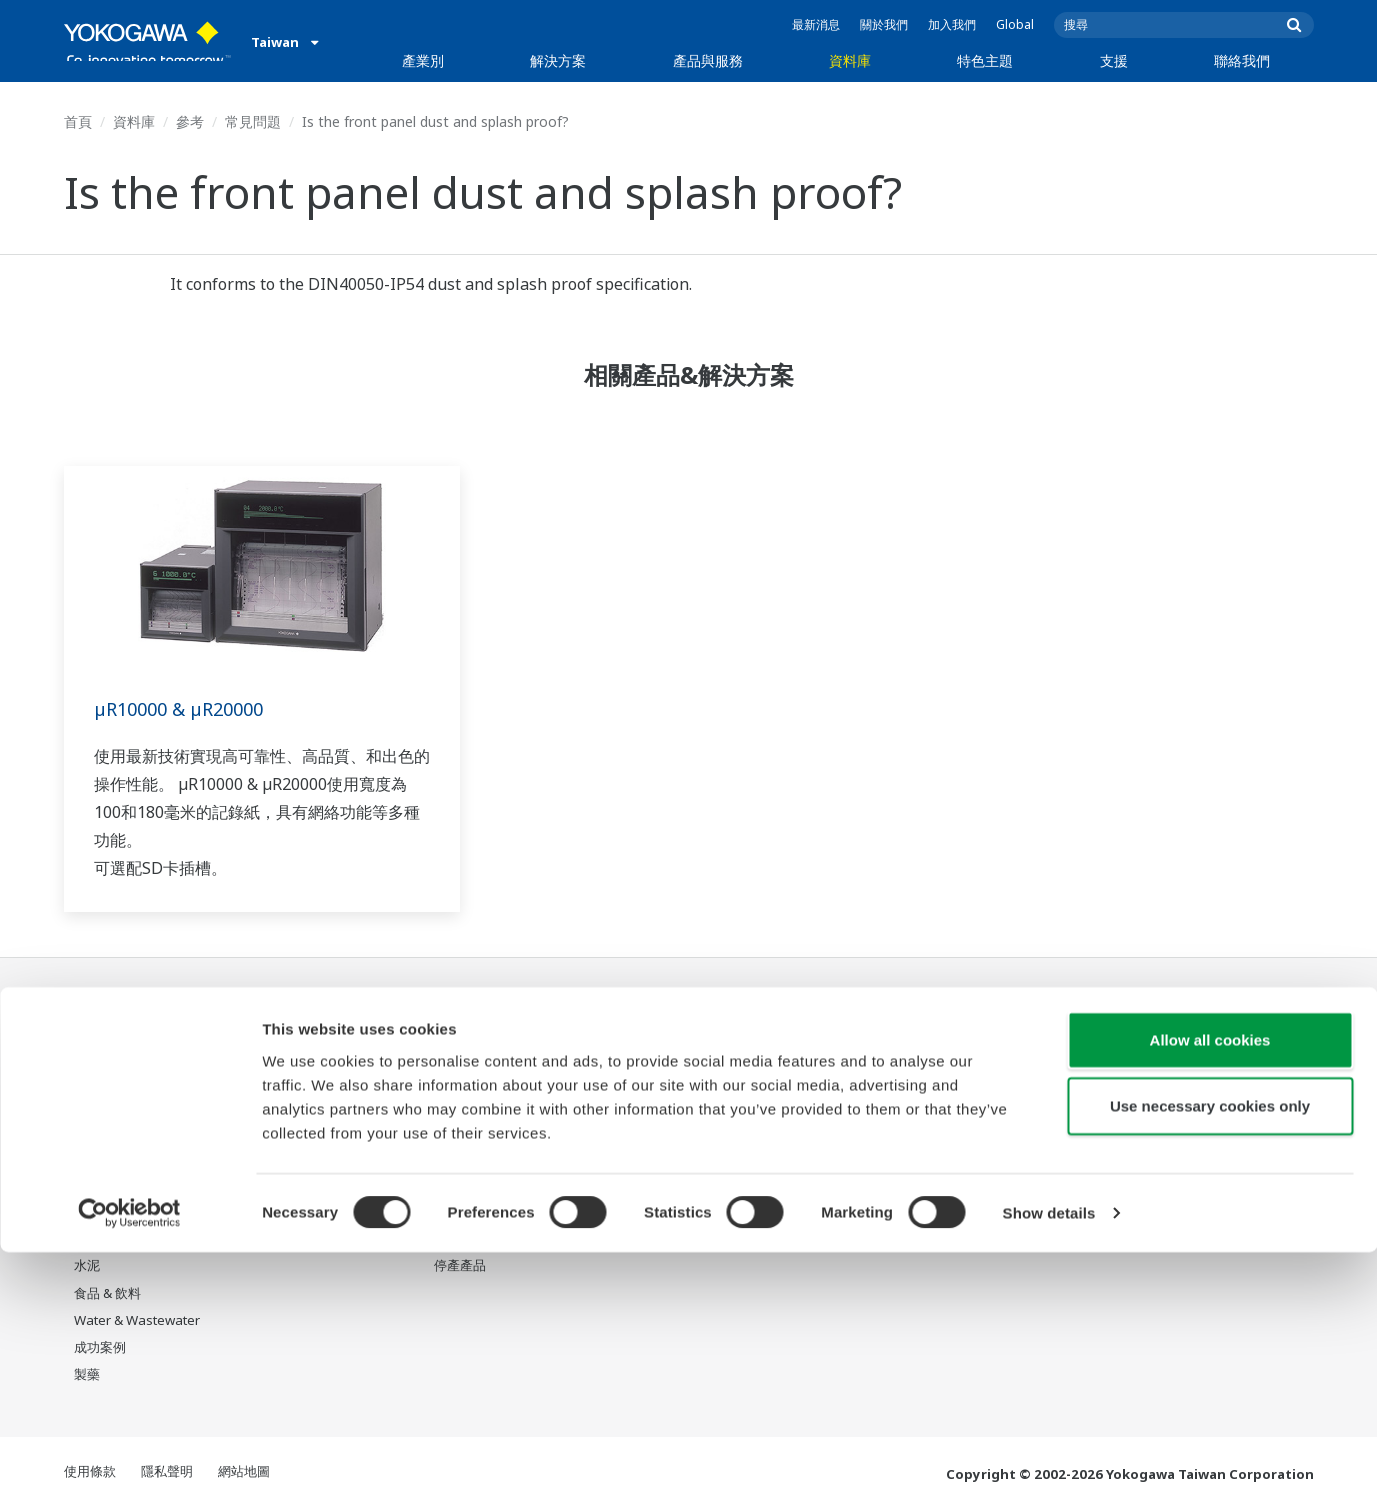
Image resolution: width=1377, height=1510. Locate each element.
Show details (1049, 1470)
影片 (627, 1103)
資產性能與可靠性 (306, 1103)
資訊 (447, 1049)
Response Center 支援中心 (1048, 1057)
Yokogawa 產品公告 (493, 1239)
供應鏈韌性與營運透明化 (325, 1158)
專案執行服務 (473, 1158)
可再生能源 (106, 1185)
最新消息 (816, 24)
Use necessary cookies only (1210, 1363)
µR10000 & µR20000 (186, 708)
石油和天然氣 (113, 1049)
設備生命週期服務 (486, 1185)
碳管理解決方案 (299, 1212)
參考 (190, 121)
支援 (1114, 60)
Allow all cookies (1210, 1297)
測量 (447, 1103)
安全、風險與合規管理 (319, 1076)
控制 (447, 1076)
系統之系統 (826, 1103)
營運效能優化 (293, 1131)
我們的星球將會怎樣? (856, 1049)
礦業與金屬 (106, 1239)
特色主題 (985, 60)
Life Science (470, 1212)
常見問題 (253, 121)
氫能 (87, 1212)
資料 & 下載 (647, 1049)
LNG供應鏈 (106, 1103)
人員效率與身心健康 (312, 1049)
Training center (1020, 1093)
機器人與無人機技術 (852, 1185)
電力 (87, 1158)
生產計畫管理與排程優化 (325, 1185)
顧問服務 (460, 1131)
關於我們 (884, 24)
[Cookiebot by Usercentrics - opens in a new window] (129, 1471)
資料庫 (850, 60)
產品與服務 (708, 60)
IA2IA (811, 1131)
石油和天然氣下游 (126, 1076)
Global (1015, 24)
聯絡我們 (1242, 60)
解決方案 (558, 60)
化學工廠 (100, 1131)
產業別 (423, 60)
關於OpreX (826, 1076)
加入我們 (952, 24)
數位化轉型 (826, 1158)
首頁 (78, 121)
